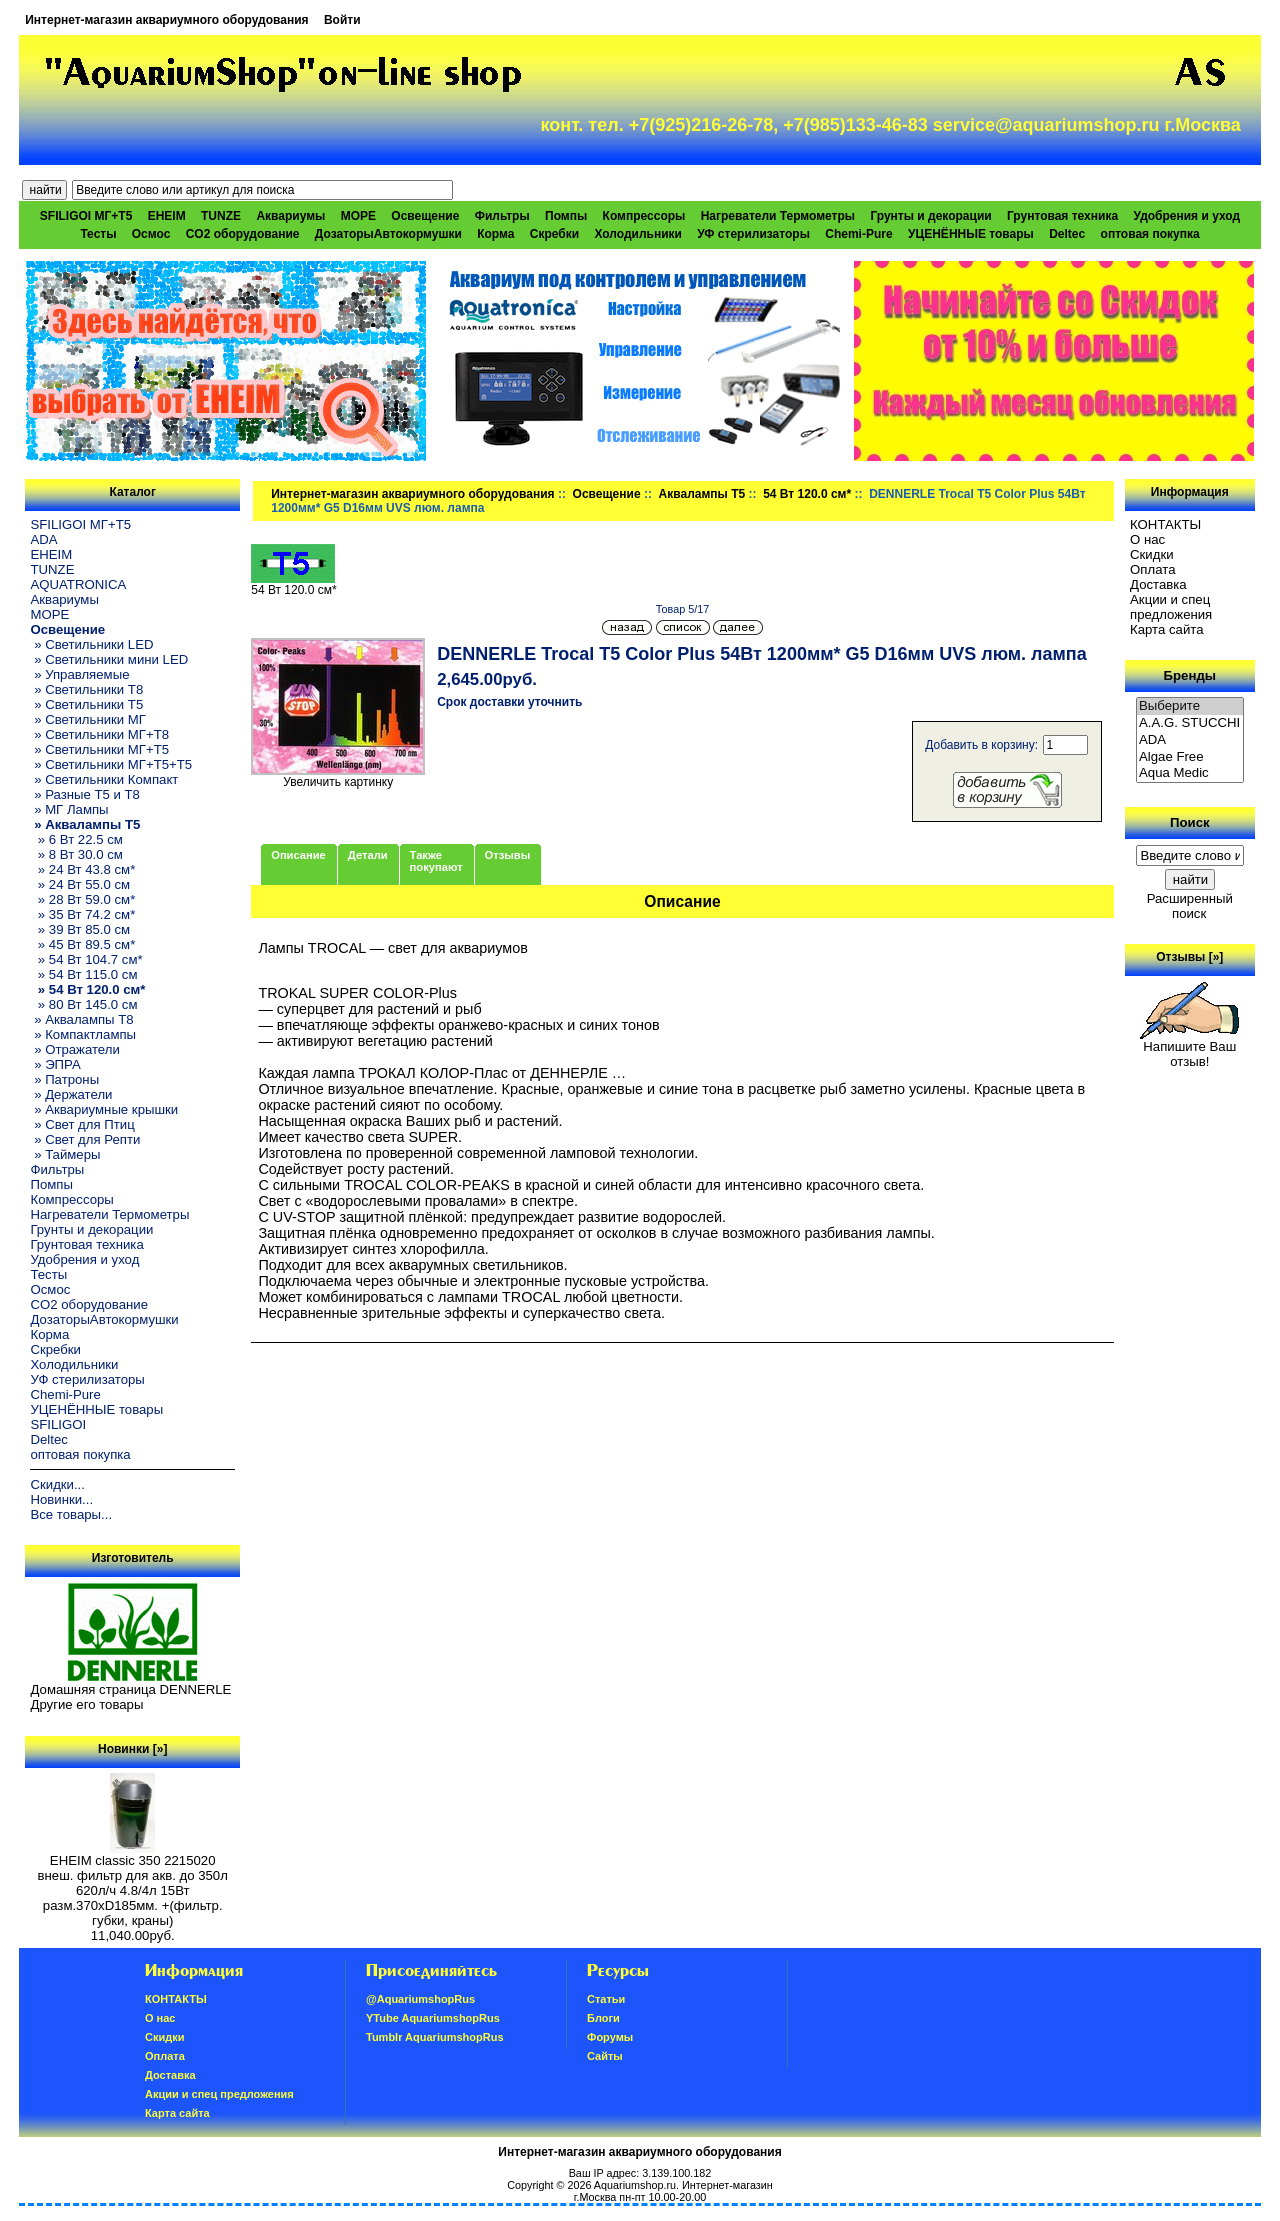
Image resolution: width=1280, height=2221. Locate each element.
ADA (43, 539)
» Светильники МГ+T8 (99, 734)
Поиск (1190, 822)
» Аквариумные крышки (104, 1109)
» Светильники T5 (86, 704)
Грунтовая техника (1062, 216)
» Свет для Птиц (82, 1124)
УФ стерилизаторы (753, 234)
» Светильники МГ (88, 719)
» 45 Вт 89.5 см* (82, 944)
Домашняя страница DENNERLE (130, 1689)
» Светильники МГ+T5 (99, 749)
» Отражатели (74, 1049)
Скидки (1152, 554)
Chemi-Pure (858, 234)
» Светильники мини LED (109, 659)
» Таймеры (65, 1154)
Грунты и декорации (930, 216)
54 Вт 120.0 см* (807, 494)
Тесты (98, 234)
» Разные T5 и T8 (85, 794)
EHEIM (167, 216)
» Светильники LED (91, 644)
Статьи (606, 1999)
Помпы (566, 216)
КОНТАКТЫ (1165, 524)
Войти (342, 20)
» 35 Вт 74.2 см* (82, 914)
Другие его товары (86, 1704)
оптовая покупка (1150, 234)
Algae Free (1190, 757)
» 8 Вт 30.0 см (76, 854)
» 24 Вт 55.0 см (80, 884)
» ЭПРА (55, 1064)
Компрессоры (644, 216)
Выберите (1190, 706)
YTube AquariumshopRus (433, 2018)
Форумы (610, 2037)
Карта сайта (1166, 629)
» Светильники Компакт (104, 779)
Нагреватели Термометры (778, 216)
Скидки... (57, 1484)
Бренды (1190, 675)
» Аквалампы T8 (81, 1019)
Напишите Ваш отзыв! (1189, 1048)
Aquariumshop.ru (635, 2185)
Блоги (603, 2018)
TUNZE (221, 216)
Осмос (151, 234)
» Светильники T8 (86, 689)
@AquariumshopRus (420, 1999)
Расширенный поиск (1190, 906)
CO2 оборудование (243, 234)
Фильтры (502, 216)
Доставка (1158, 584)
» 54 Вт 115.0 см (83, 974)
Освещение (607, 494)
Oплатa (1153, 569)
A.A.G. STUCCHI (1190, 723)
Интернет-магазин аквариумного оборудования (166, 20)
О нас (1147, 539)
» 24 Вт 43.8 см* (82, 869)
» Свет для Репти (85, 1139)
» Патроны (64, 1079)
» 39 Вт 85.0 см (80, 929)
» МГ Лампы (69, 809)
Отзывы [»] (1189, 957)
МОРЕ (358, 216)
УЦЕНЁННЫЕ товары (971, 234)
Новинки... (61, 1499)
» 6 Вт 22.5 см (76, 839)
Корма (495, 234)
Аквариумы (290, 216)
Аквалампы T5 (702, 494)
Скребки (554, 234)
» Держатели (71, 1094)
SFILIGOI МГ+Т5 (86, 216)
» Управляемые (79, 674)
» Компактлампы (83, 1034)
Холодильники (638, 234)
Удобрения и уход (1186, 216)
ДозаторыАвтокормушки (388, 234)
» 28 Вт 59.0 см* (82, 899)
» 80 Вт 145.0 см (83, 1004)
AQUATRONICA (78, 584)
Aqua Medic (1190, 773)
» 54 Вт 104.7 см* (86, 959)
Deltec (1067, 234)
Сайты (605, 2056)
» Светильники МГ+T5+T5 (111, 764)
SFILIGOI (58, 1424)
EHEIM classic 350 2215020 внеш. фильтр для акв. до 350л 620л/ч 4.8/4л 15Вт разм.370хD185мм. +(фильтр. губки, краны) (133, 1884)
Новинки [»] (132, 1749)
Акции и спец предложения (1171, 607)
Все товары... (71, 1514)
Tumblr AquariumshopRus (435, 2037)
